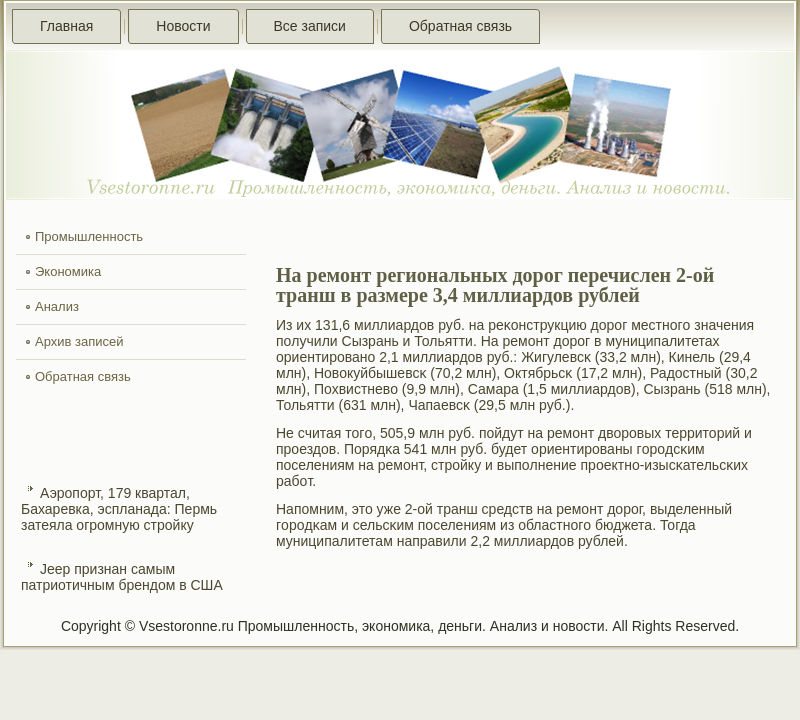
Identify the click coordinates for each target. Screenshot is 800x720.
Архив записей (79, 341)
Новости (183, 26)
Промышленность (89, 236)
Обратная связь (460, 26)
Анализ (57, 306)
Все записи (310, 26)
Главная (66, 26)
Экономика (68, 271)
